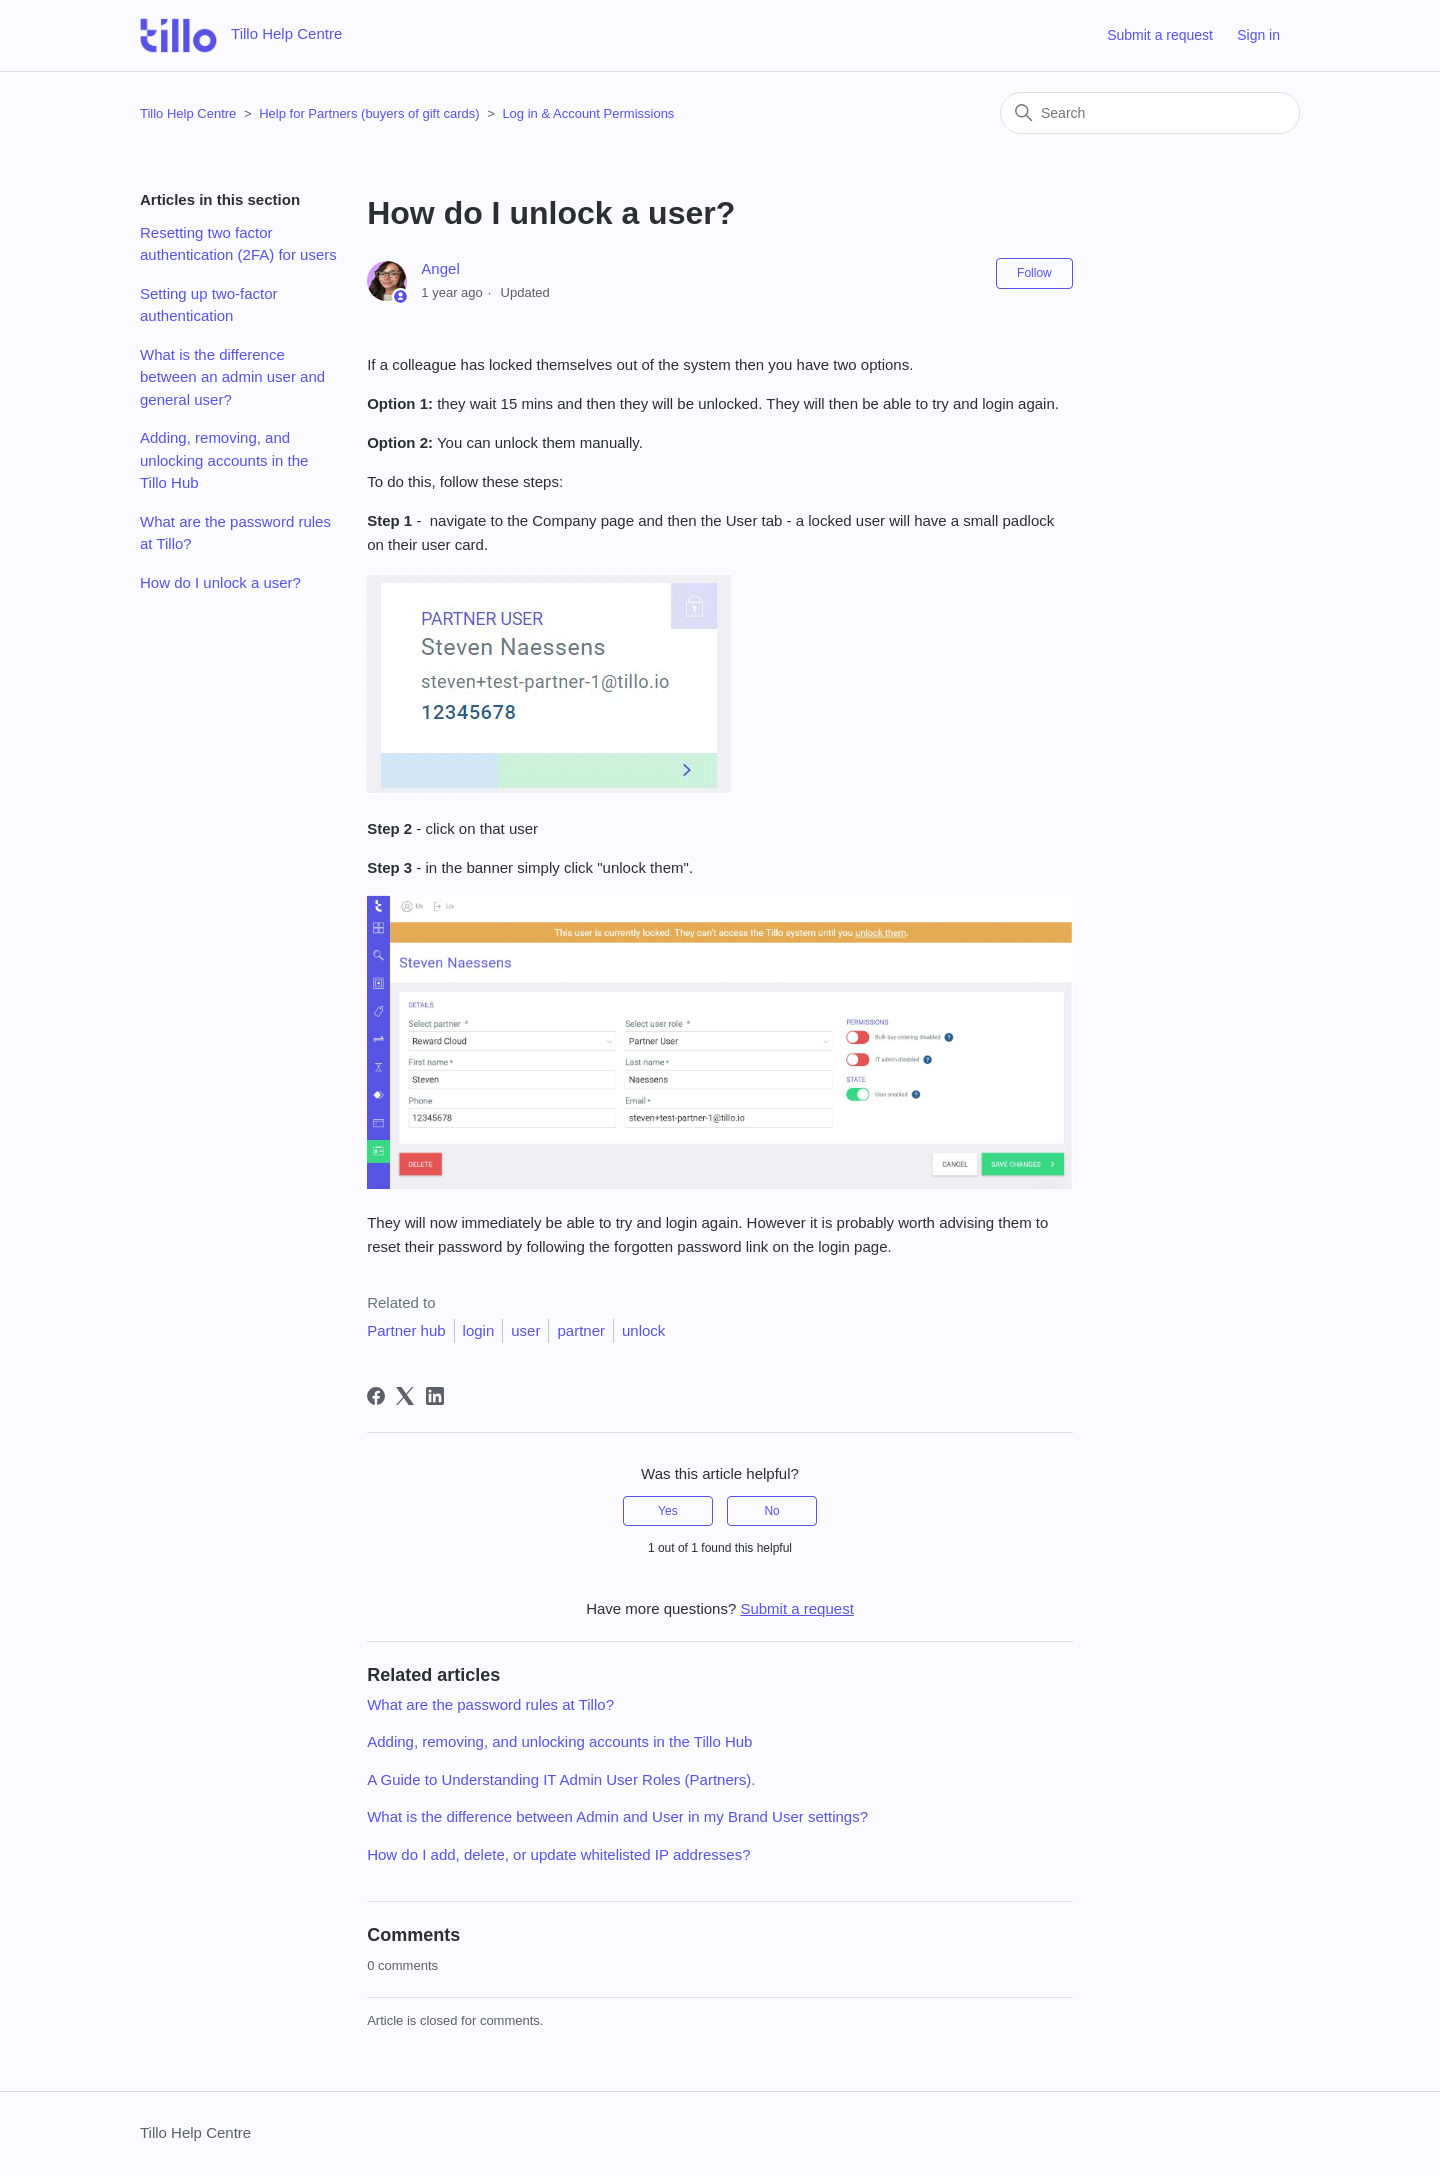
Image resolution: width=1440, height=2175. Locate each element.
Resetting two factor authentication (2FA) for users (238, 244)
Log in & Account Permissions (588, 113)
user (525, 1330)
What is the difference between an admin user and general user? (232, 377)
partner (581, 1330)
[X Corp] (405, 1396)
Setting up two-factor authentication (209, 305)
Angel (440, 268)
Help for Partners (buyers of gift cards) (371, 113)
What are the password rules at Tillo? (235, 533)
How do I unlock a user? (220, 582)
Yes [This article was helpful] (668, 1511)
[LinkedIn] (435, 1396)
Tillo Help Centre (188, 113)
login (479, 1330)
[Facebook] (376, 1396)
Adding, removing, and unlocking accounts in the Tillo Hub (224, 460)
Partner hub (406, 1330)
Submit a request (1160, 35)
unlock (643, 1330)
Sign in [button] (1258, 35)
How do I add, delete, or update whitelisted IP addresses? (558, 1854)
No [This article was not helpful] (771, 1511)
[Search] (1150, 113)
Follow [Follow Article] (1034, 273)
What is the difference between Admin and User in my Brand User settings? (617, 1816)
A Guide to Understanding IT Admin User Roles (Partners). (561, 1779)
